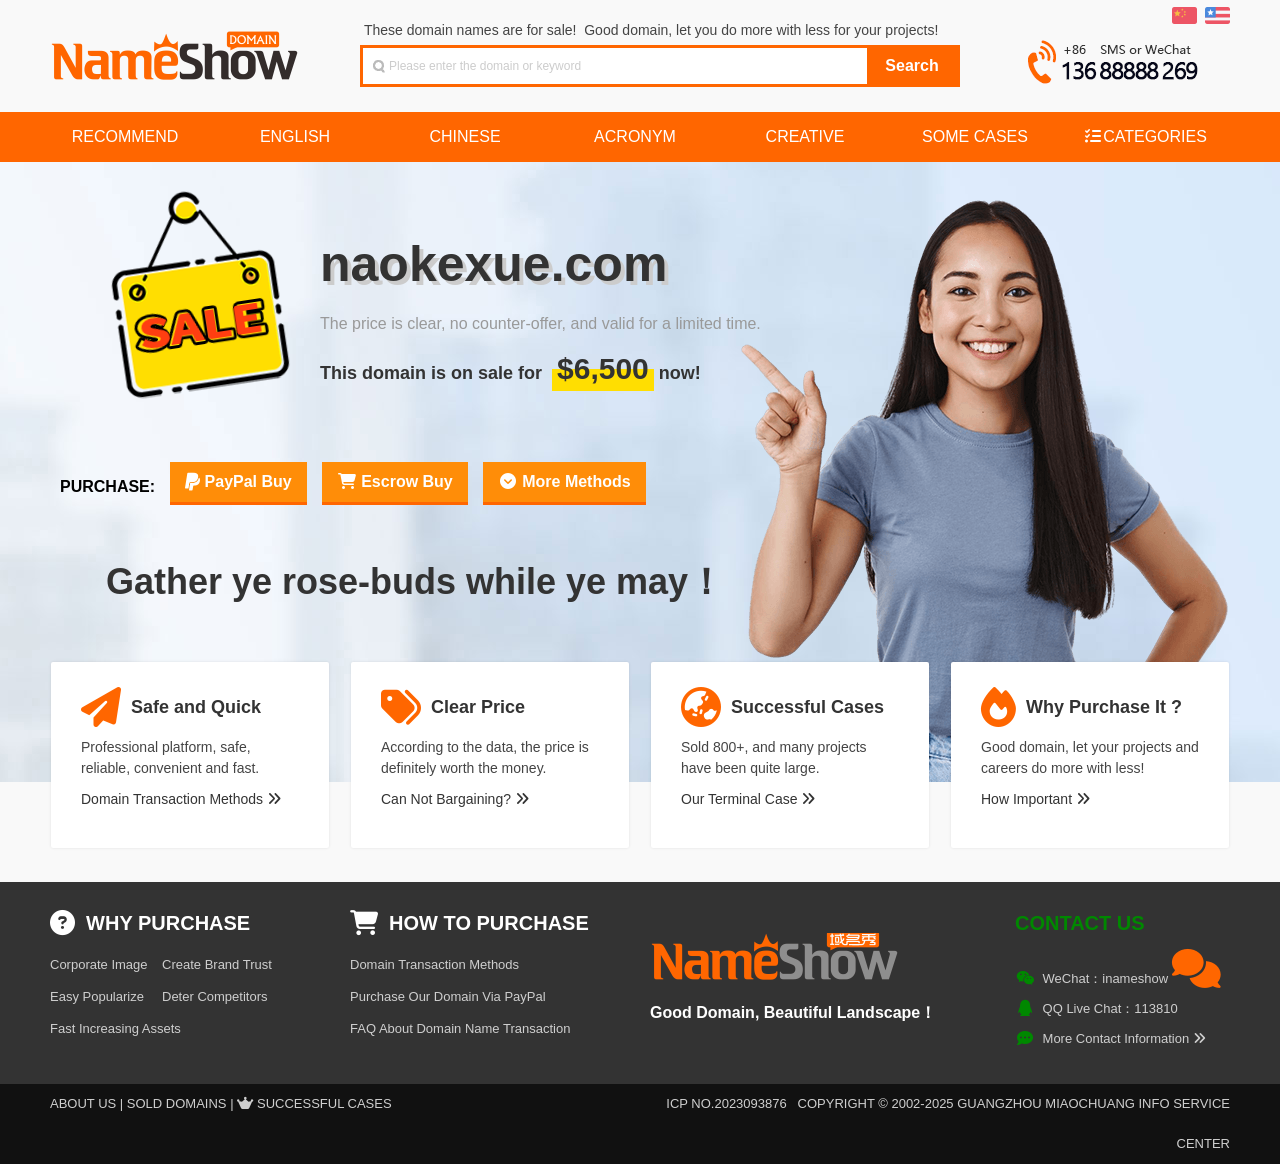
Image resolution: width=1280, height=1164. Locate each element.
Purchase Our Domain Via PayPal (448, 996)
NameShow (177, 50)
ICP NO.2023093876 (726, 1103)
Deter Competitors (214, 996)
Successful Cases (324, 1103)
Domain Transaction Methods (181, 799)
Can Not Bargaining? (455, 799)
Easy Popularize (97, 996)
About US (83, 1103)
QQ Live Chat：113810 (1110, 1008)
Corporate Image (99, 964)
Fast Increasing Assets (115, 1028)
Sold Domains (177, 1103)
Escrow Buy (395, 481)
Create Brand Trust (217, 964)
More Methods (564, 481)
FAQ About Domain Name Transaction (460, 1028)
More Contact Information (1124, 1038)
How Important (1035, 799)
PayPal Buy (238, 481)
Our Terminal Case (748, 799)
